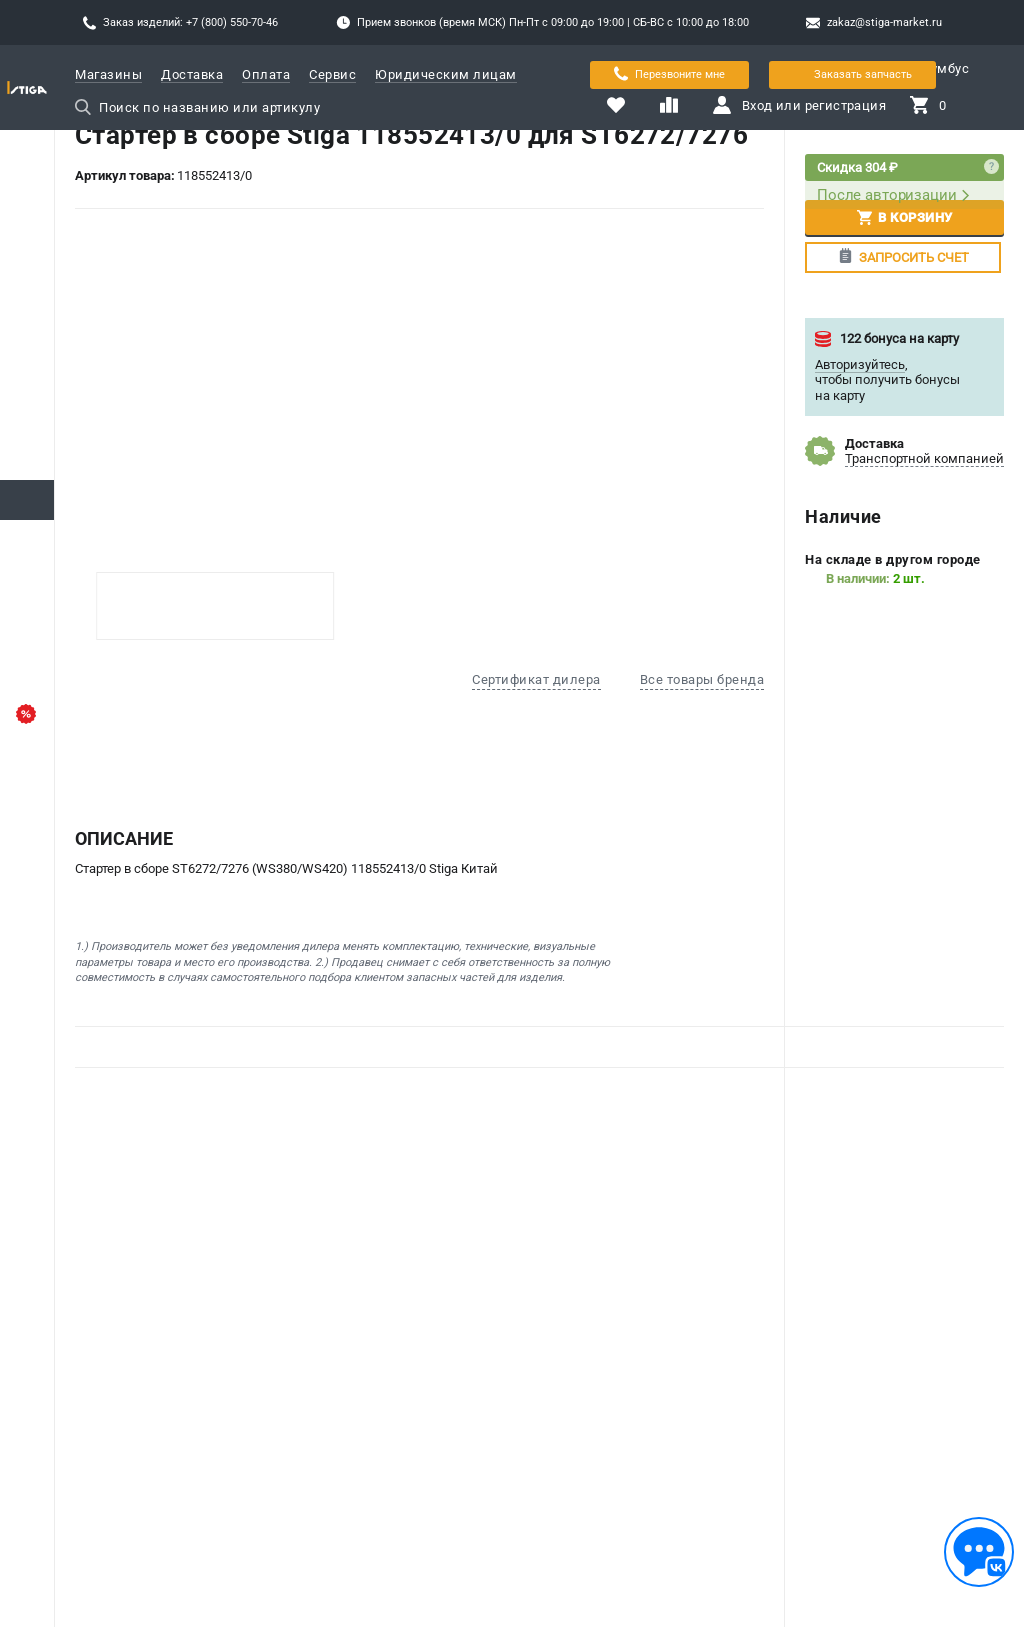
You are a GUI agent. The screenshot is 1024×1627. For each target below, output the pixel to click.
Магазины (108, 74)
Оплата (266, 74)
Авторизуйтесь (860, 364)
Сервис (332, 74)
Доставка (192, 74)
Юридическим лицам (446, 74)
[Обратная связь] (979, 1552)
